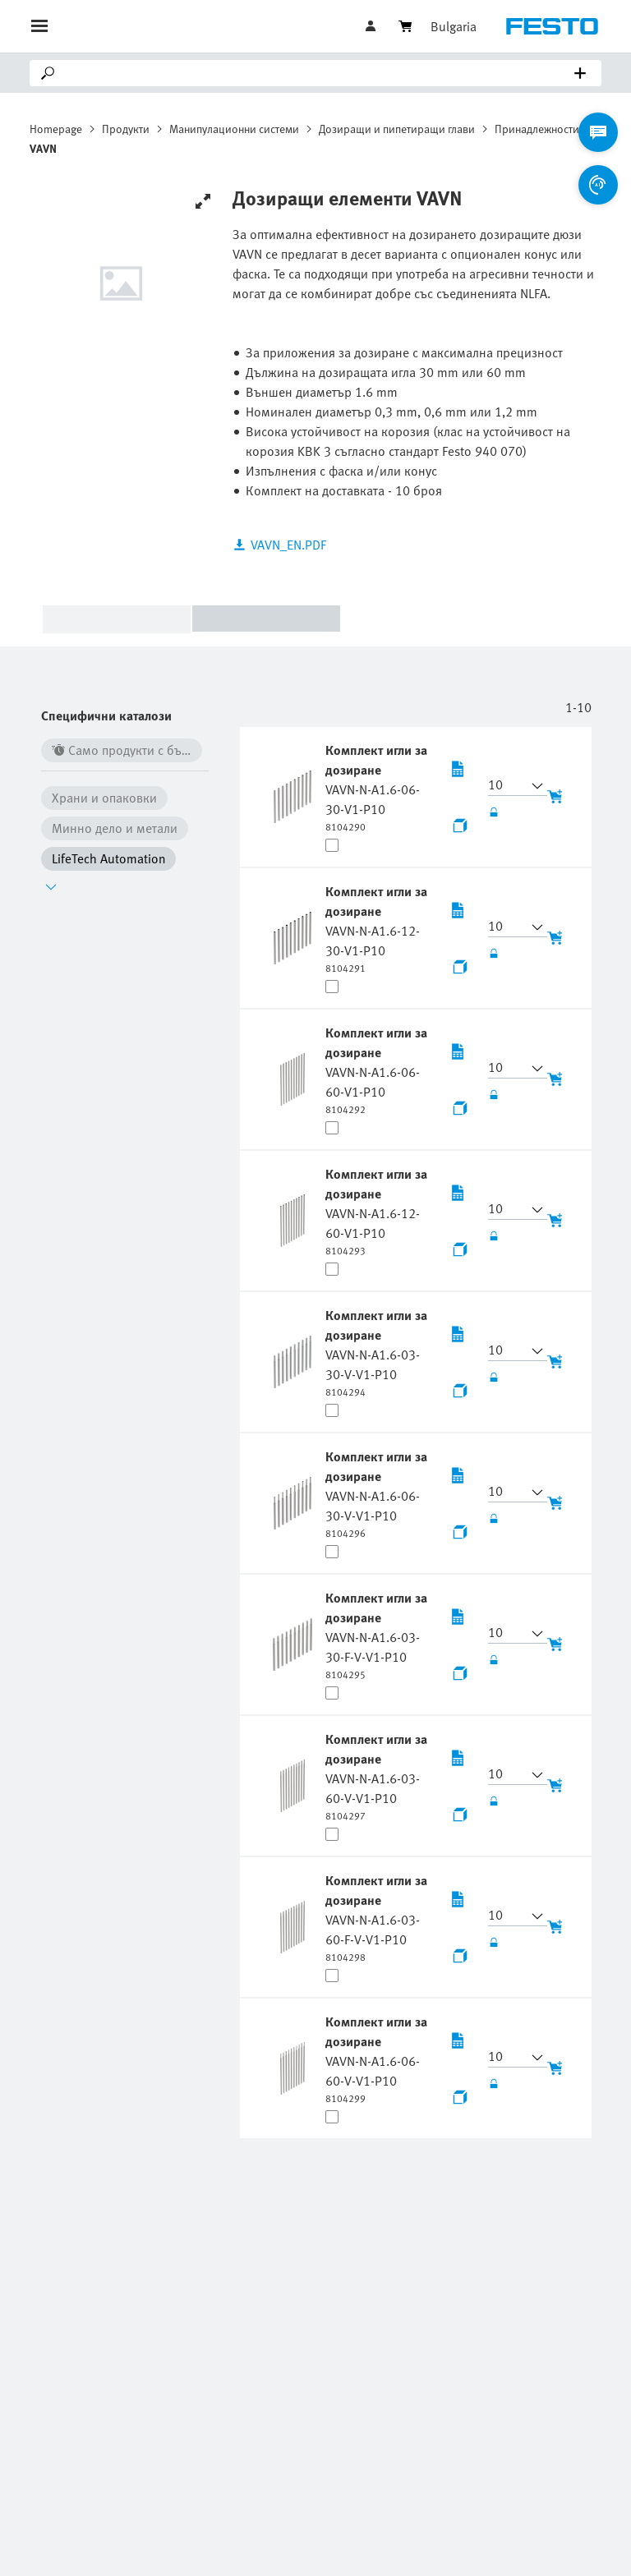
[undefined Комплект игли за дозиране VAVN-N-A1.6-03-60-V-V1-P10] (378, 1776)
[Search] (319, 73)
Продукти (126, 128)
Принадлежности (537, 128)
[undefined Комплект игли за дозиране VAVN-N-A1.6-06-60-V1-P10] (378, 1069)
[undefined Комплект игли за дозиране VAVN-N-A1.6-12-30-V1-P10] (378, 928)
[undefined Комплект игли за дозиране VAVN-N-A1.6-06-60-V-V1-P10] (378, 2058)
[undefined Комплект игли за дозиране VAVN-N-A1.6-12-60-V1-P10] (378, 1211)
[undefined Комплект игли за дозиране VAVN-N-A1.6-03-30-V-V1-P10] (378, 1352)
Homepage (56, 128)
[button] (507, 786)
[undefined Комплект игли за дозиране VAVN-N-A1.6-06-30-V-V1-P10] (378, 1493)
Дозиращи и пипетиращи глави (397, 128)
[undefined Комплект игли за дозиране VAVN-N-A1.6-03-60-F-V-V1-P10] (378, 1917)
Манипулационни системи (234, 128)
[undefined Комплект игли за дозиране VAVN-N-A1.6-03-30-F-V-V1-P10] (378, 1634)
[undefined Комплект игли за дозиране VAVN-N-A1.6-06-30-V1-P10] (378, 787)
